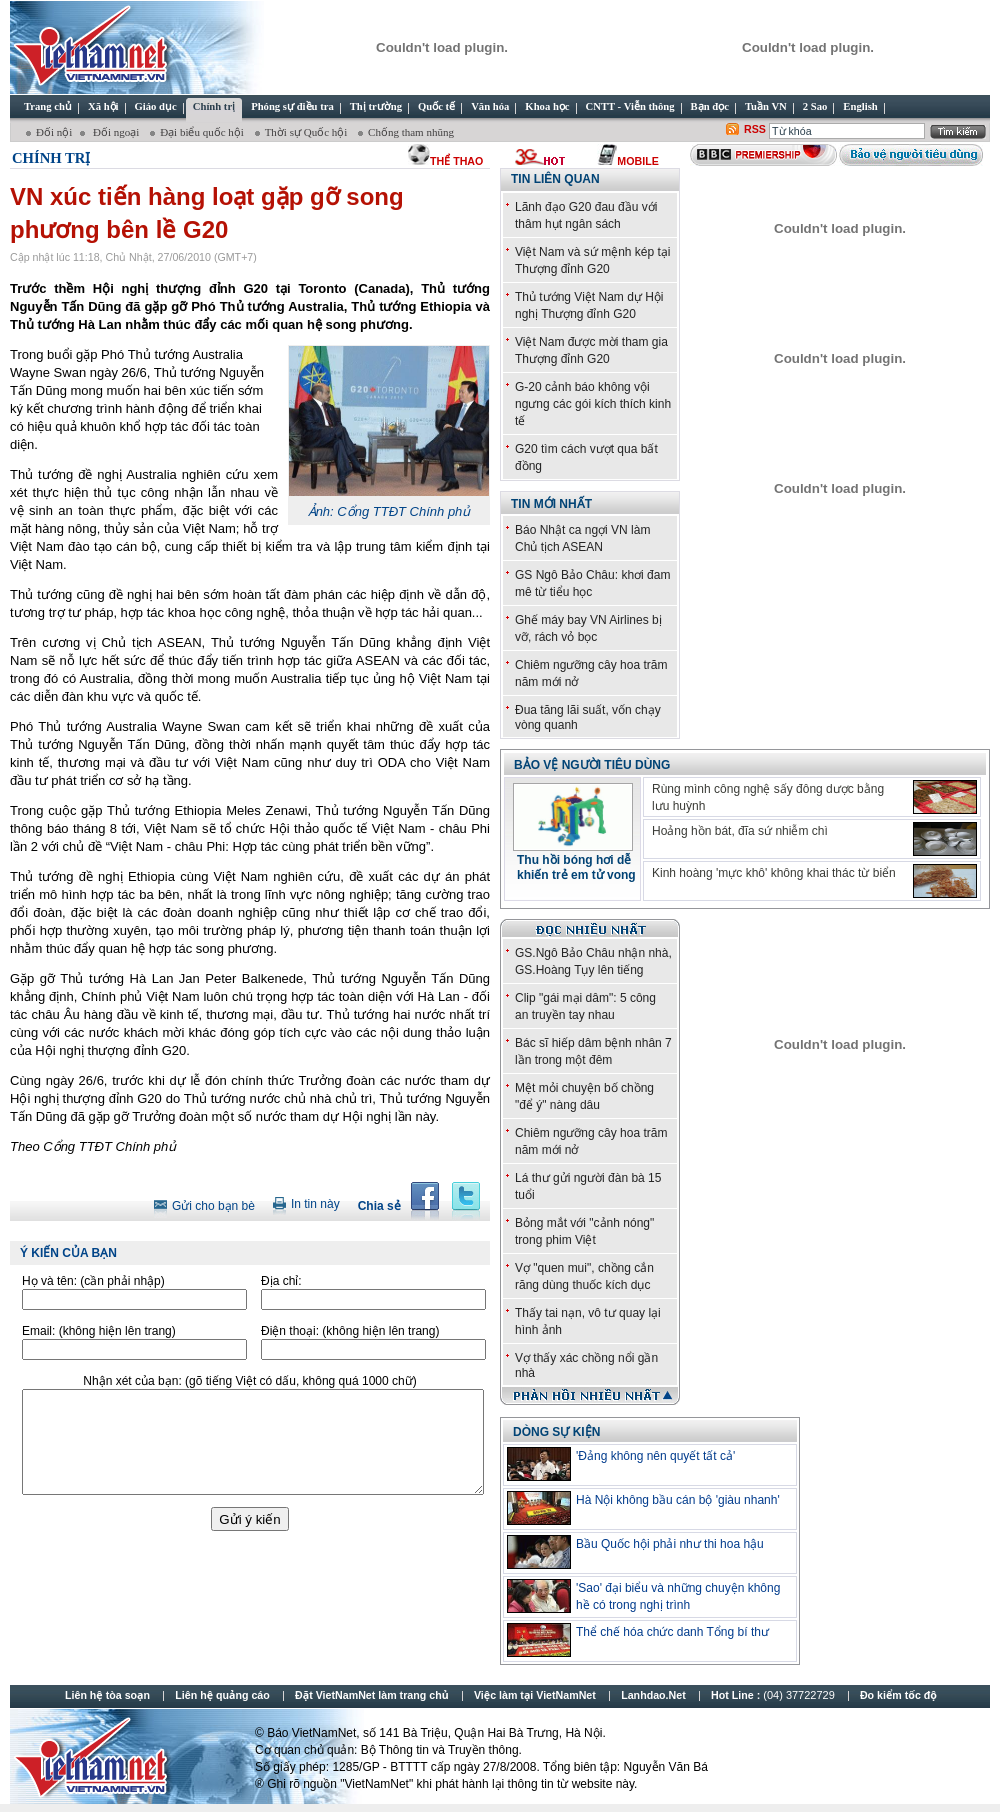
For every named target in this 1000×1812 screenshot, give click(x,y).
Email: (99, 1331)
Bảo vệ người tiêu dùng (592, 765)
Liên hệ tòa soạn (107, 1695)
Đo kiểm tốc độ (898, 1695)
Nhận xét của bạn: (249, 1381)
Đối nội (54, 132)
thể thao (456, 161)
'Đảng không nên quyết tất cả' (655, 1456)
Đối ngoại (116, 132)
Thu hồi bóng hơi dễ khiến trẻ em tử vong (576, 867)
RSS (755, 129)
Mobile (637, 161)
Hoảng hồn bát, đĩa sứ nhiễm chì (740, 831)
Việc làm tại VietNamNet (535, 1695)
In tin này (315, 1204)
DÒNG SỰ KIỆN (556, 1432)
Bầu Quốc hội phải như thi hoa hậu (670, 1544)
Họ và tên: (93, 1281)
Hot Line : (774, 1695)
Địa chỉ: (281, 1281)
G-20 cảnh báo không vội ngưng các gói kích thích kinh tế (593, 404)
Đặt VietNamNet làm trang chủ (371, 1695)
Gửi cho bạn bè (213, 1206)
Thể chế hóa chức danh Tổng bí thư (672, 1632)
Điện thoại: (350, 1331)
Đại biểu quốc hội (203, 132)
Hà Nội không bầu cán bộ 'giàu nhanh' (678, 1500)
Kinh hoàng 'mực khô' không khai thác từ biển (774, 873)
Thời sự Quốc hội (307, 132)
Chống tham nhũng (411, 132)
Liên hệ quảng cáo (222, 1695)
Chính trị (51, 158)
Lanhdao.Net (653, 1695)
